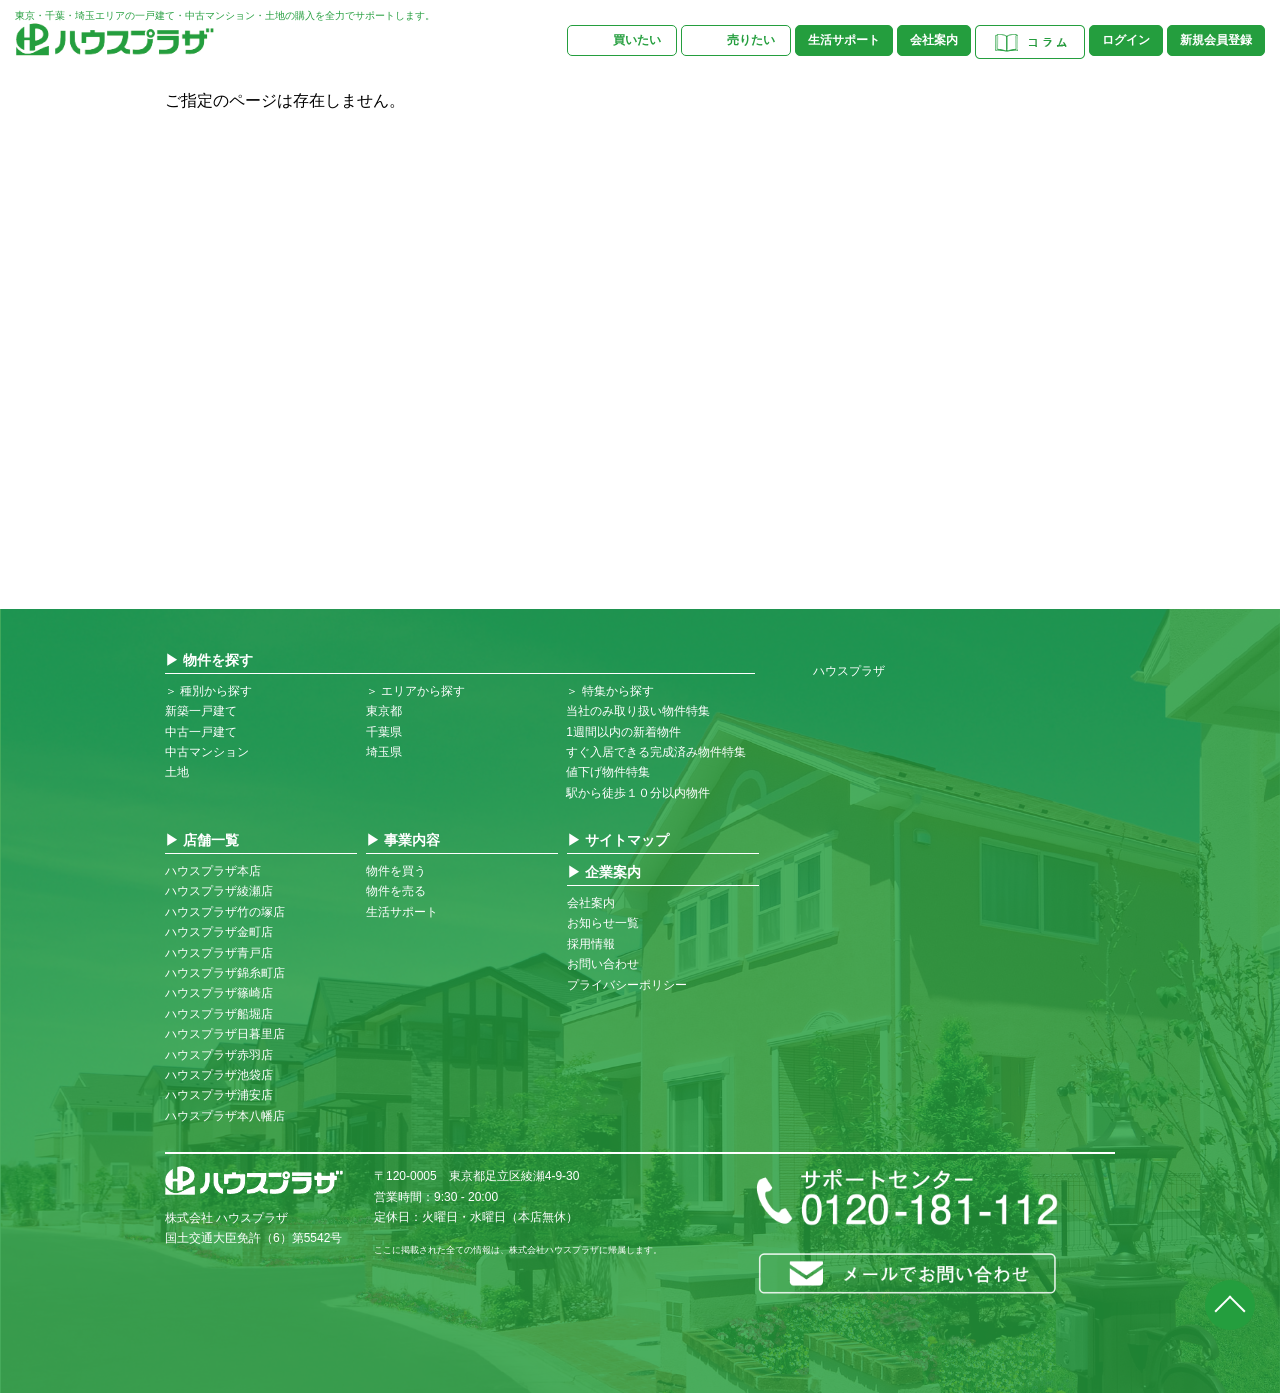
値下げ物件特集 (608, 772)
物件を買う (396, 871)
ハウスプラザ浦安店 (219, 1095)
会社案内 (934, 40)
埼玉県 (384, 752)
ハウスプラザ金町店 (219, 932)
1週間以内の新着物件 (623, 732)
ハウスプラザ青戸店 (219, 953)
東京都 (384, 711)
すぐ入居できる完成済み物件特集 (656, 752)
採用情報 (591, 944)
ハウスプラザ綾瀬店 (219, 891)
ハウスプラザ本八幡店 (225, 1116)
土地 (177, 772)
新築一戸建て (201, 711)
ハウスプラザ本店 (213, 871)
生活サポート (844, 40)
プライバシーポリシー (627, 985)
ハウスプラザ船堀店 (219, 1014)
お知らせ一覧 (603, 923)
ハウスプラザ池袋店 (219, 1075)
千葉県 (384, 732)
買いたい (637, 40)
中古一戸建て (201, 732)
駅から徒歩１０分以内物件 (638, 793)
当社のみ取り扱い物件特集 (638, 711)
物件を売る (396, 891)
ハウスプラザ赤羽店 (219, 1055)
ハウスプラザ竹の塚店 (225, 912)
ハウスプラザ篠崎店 (219, 993)
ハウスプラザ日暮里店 (225, 1034)
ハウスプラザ (849, 671)
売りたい (751, 40)
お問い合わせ (603, 964)
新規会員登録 (1216, 40)
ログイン (1126, 40)
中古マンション (207, 752)
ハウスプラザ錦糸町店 (225, 973)
